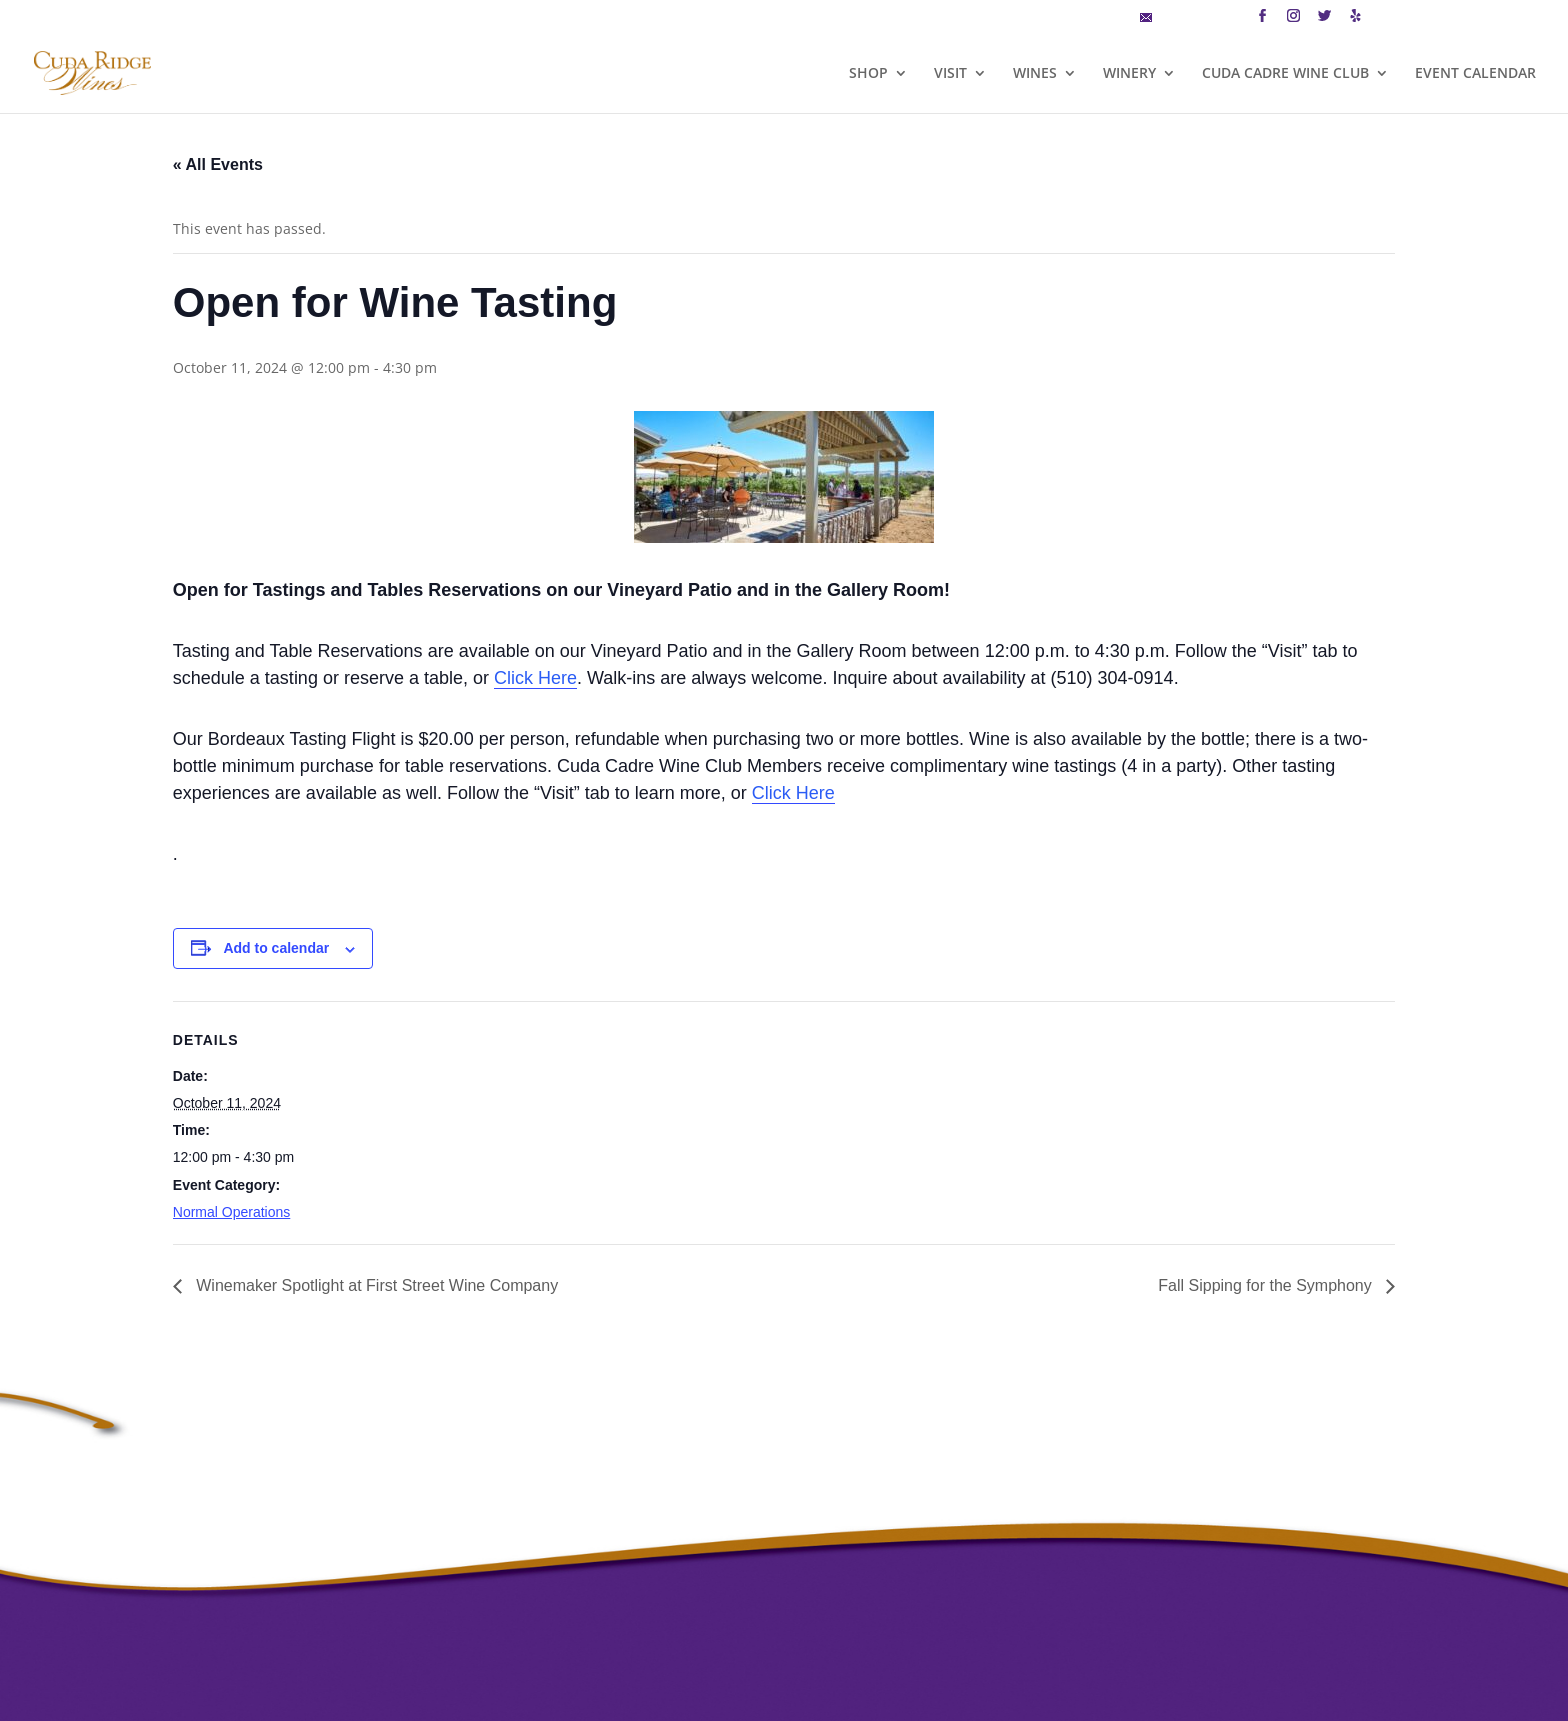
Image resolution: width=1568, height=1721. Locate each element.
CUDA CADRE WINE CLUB (1285, 74)
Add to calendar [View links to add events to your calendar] (276, 948)
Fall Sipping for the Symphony (1267, 1285)
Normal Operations (232, 1212)
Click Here (535, 678)
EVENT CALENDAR (1475, 74)
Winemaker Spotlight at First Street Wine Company (375, 1285)
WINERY (1129, 74)
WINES (1035, 74)
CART (1395, 19)
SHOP (868, 74)
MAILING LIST (1189, 19)
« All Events (218, 164)
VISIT (950, 74)
